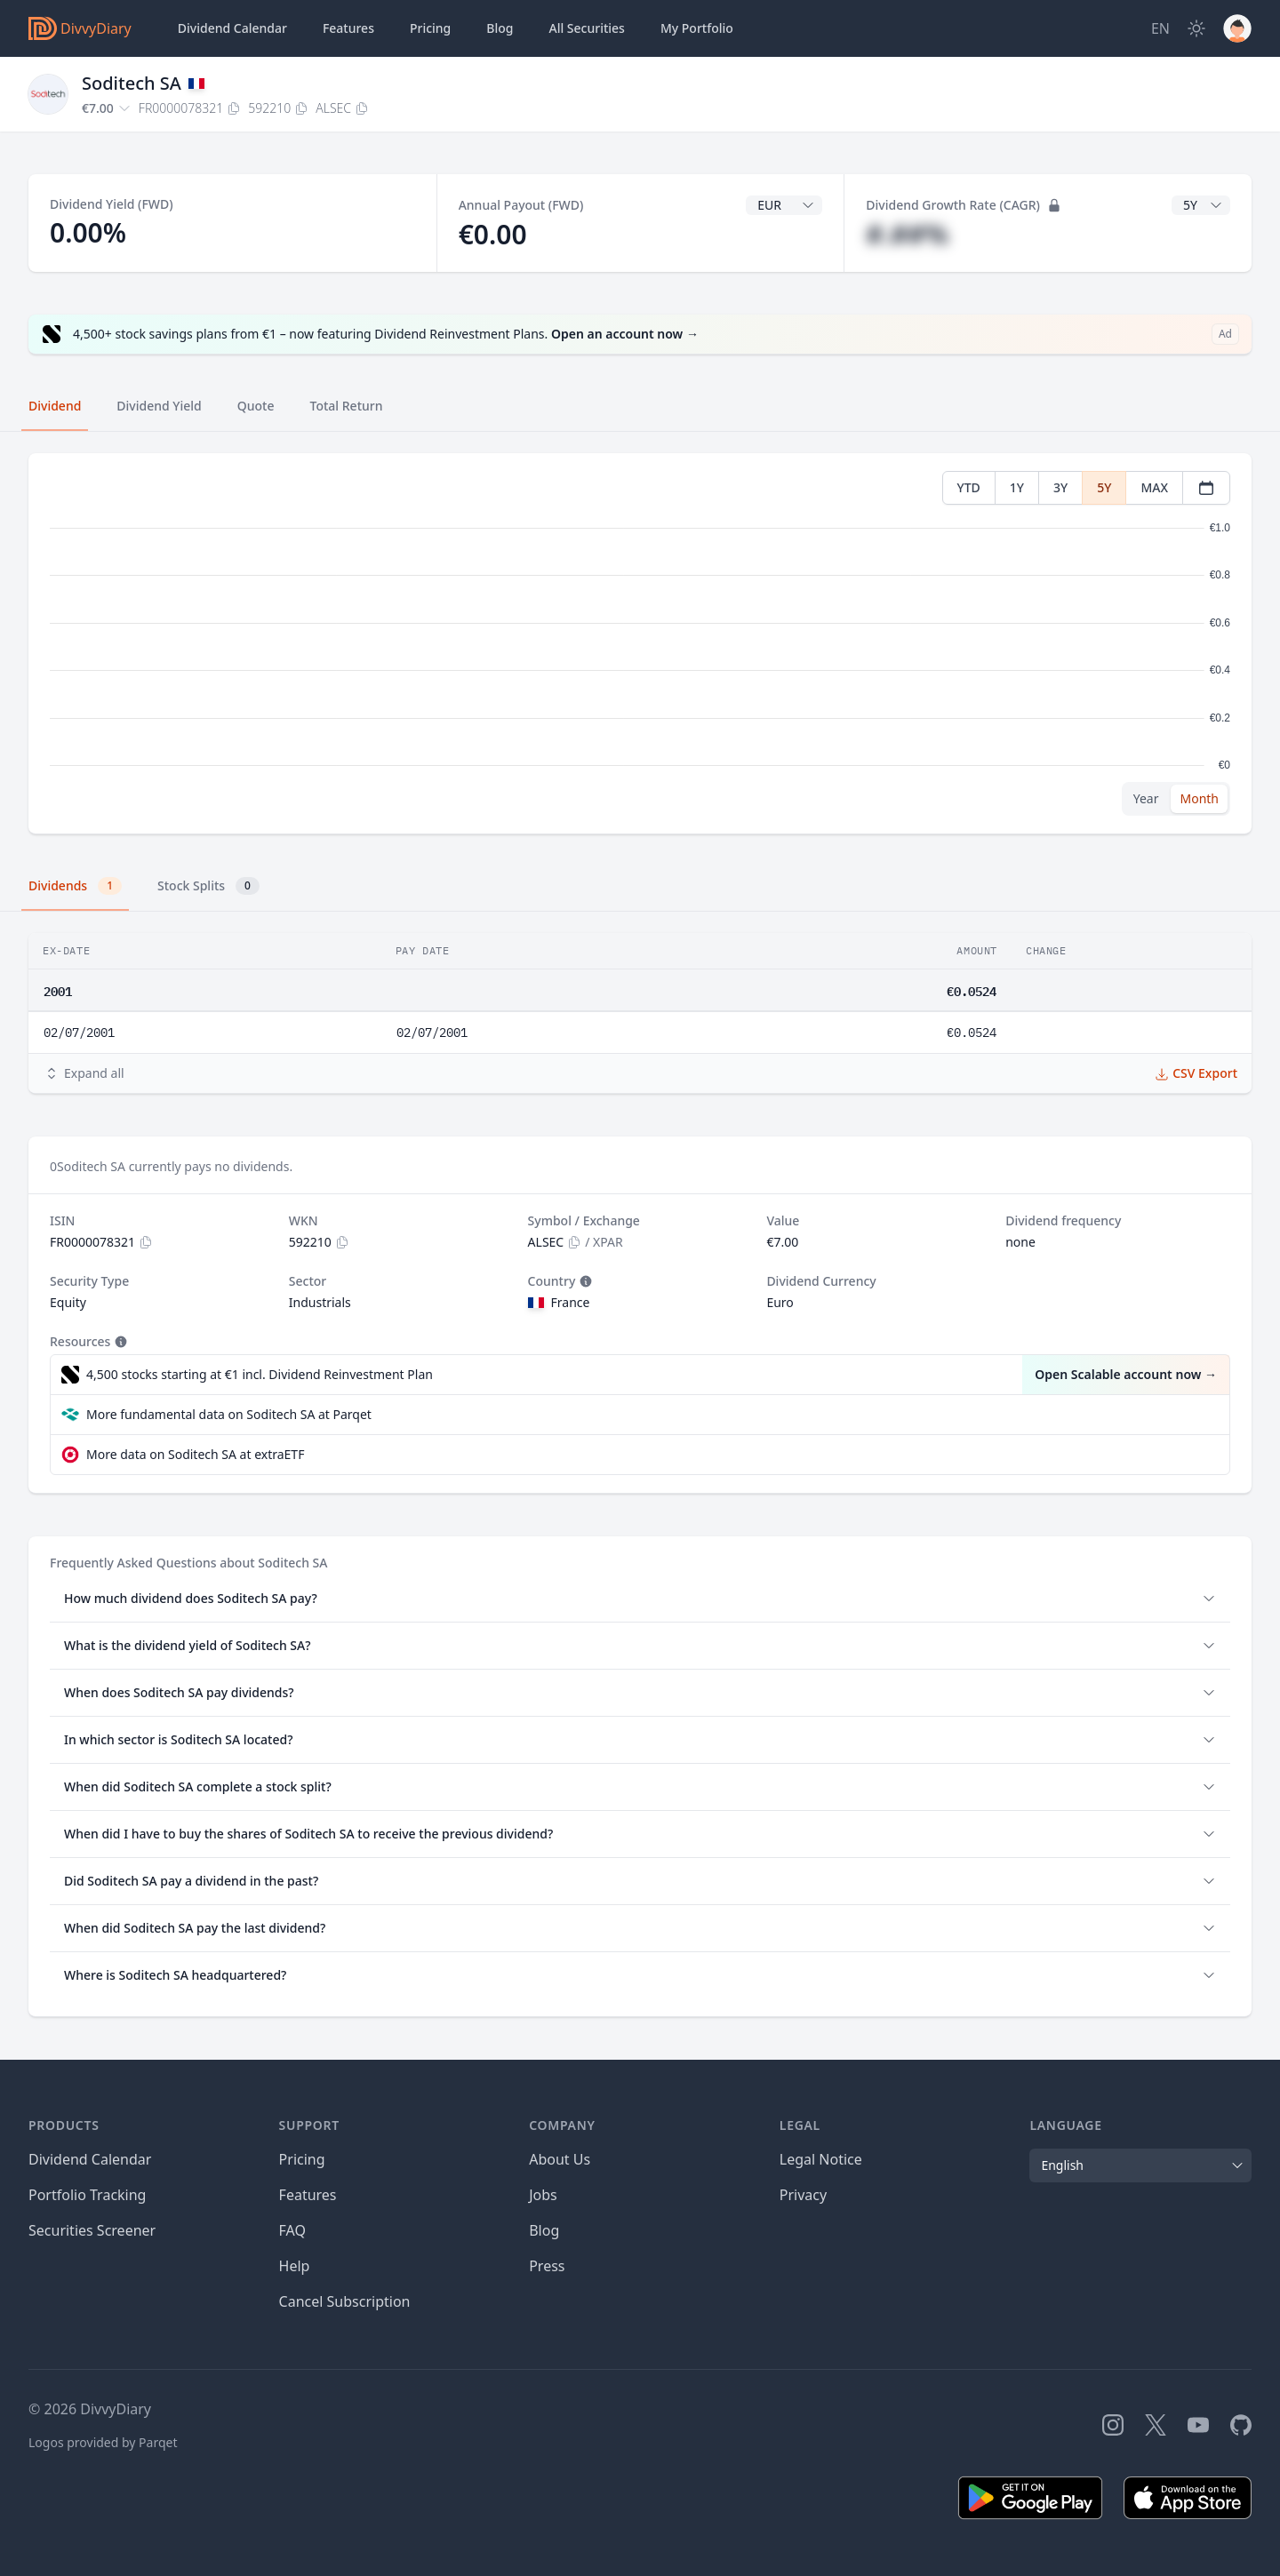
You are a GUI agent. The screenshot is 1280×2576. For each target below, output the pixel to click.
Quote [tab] (256, 405)
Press (546, 2266)
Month (1199, 798)
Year (1146, 798)
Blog (544, 2230)
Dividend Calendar (232, 28)
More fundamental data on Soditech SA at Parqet (229, 1414)
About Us (559, 2159)
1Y (1017, 487)
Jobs (543, 2195)
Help (294, 2266)
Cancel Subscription (345, 2301)
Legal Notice (821, 2159)
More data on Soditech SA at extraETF (195, 1454)
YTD (968, 487)
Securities (586, 28)
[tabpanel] (640, 643)
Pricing (430, 28)
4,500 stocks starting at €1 (259, 1375)
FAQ (292, 2230)
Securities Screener (92, 2230)
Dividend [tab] (54, 405)
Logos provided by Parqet (103, 2442)
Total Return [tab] (346, 405)
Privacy (803, 2195)
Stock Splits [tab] (208, 886)
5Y (1104, 487)
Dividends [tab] (75, 886)
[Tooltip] (584, 1281)
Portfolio (696, 28)
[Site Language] (1160, 28)
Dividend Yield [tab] (158, 405)
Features (348, 28)
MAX (1154, 487)
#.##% (907, 234)
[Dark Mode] (1196, 28)
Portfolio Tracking (87, 2195)
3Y (1060, 487)
